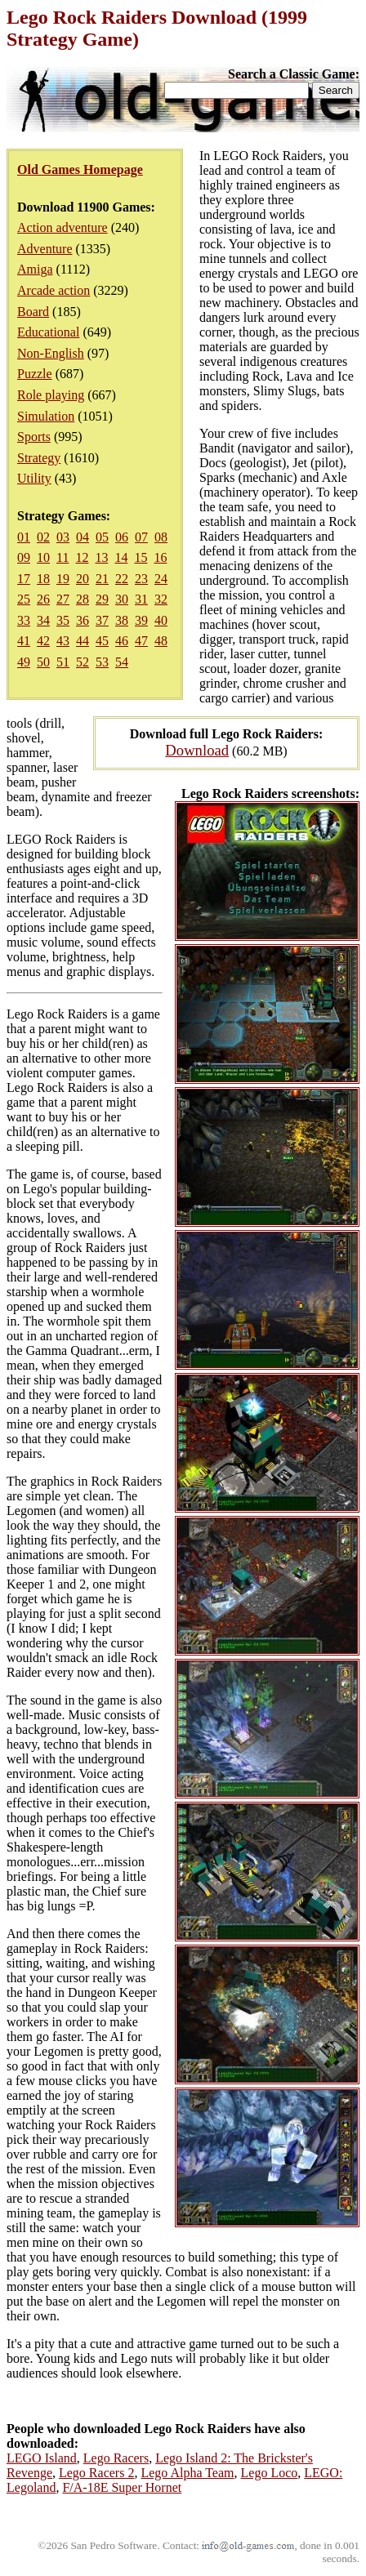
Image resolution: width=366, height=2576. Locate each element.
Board (33, 312)
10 (43, 557)
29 (102, 599)
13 (101, 557)
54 (121, 662)
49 (23, 662)
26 (43, 599)
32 (160, 599)
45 (102, 641)
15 (140, 557)
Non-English (50, 353)
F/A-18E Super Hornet (121, 2487)
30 (121, 599)
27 (62, 599)
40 (160, 620)
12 (81, 557)
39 (141, 620)
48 (160, 641)
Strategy (38, 458)
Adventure (45, 249)
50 (43, 662)
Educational (48, 332)
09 (23, 557)
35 (62, 620)
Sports (34, 436)
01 (23, 537)
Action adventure (62, 227)
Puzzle (34, 374)
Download (197, 750)
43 (62, 641)
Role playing (50, 395)
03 (62, 537)
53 (102, 662)
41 (23, 641)
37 (102, 620)
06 (121, 537)
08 (160, 537)
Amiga (35, 269)
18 (43, 579)
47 (141, 641)
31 (141, 599)
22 (121, 579)
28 (82, 599)
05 (102, 537)
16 (160, 557)
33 (23, 620)
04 (82, 537)
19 (62, 579)
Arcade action (53, 290)
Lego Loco (269, 2473)
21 (102, 579)
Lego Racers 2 (96, 2473)
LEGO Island (42, 2458)
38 (121, 620)
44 (82, 641)
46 (121, 641)
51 (62, 662)
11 (62, 557)
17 (23, 579)
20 (82, 579)
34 (43, 620)
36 (82, 620)
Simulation (45, 416)
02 (43, 537)
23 (141, 579)
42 (43, 641)
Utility (34, 478)
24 (160, 579)
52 (82, 662)
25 (23, 599)
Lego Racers (116, 2458)
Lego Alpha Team (187, 2473)
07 (141, 537)
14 (120, 557)
